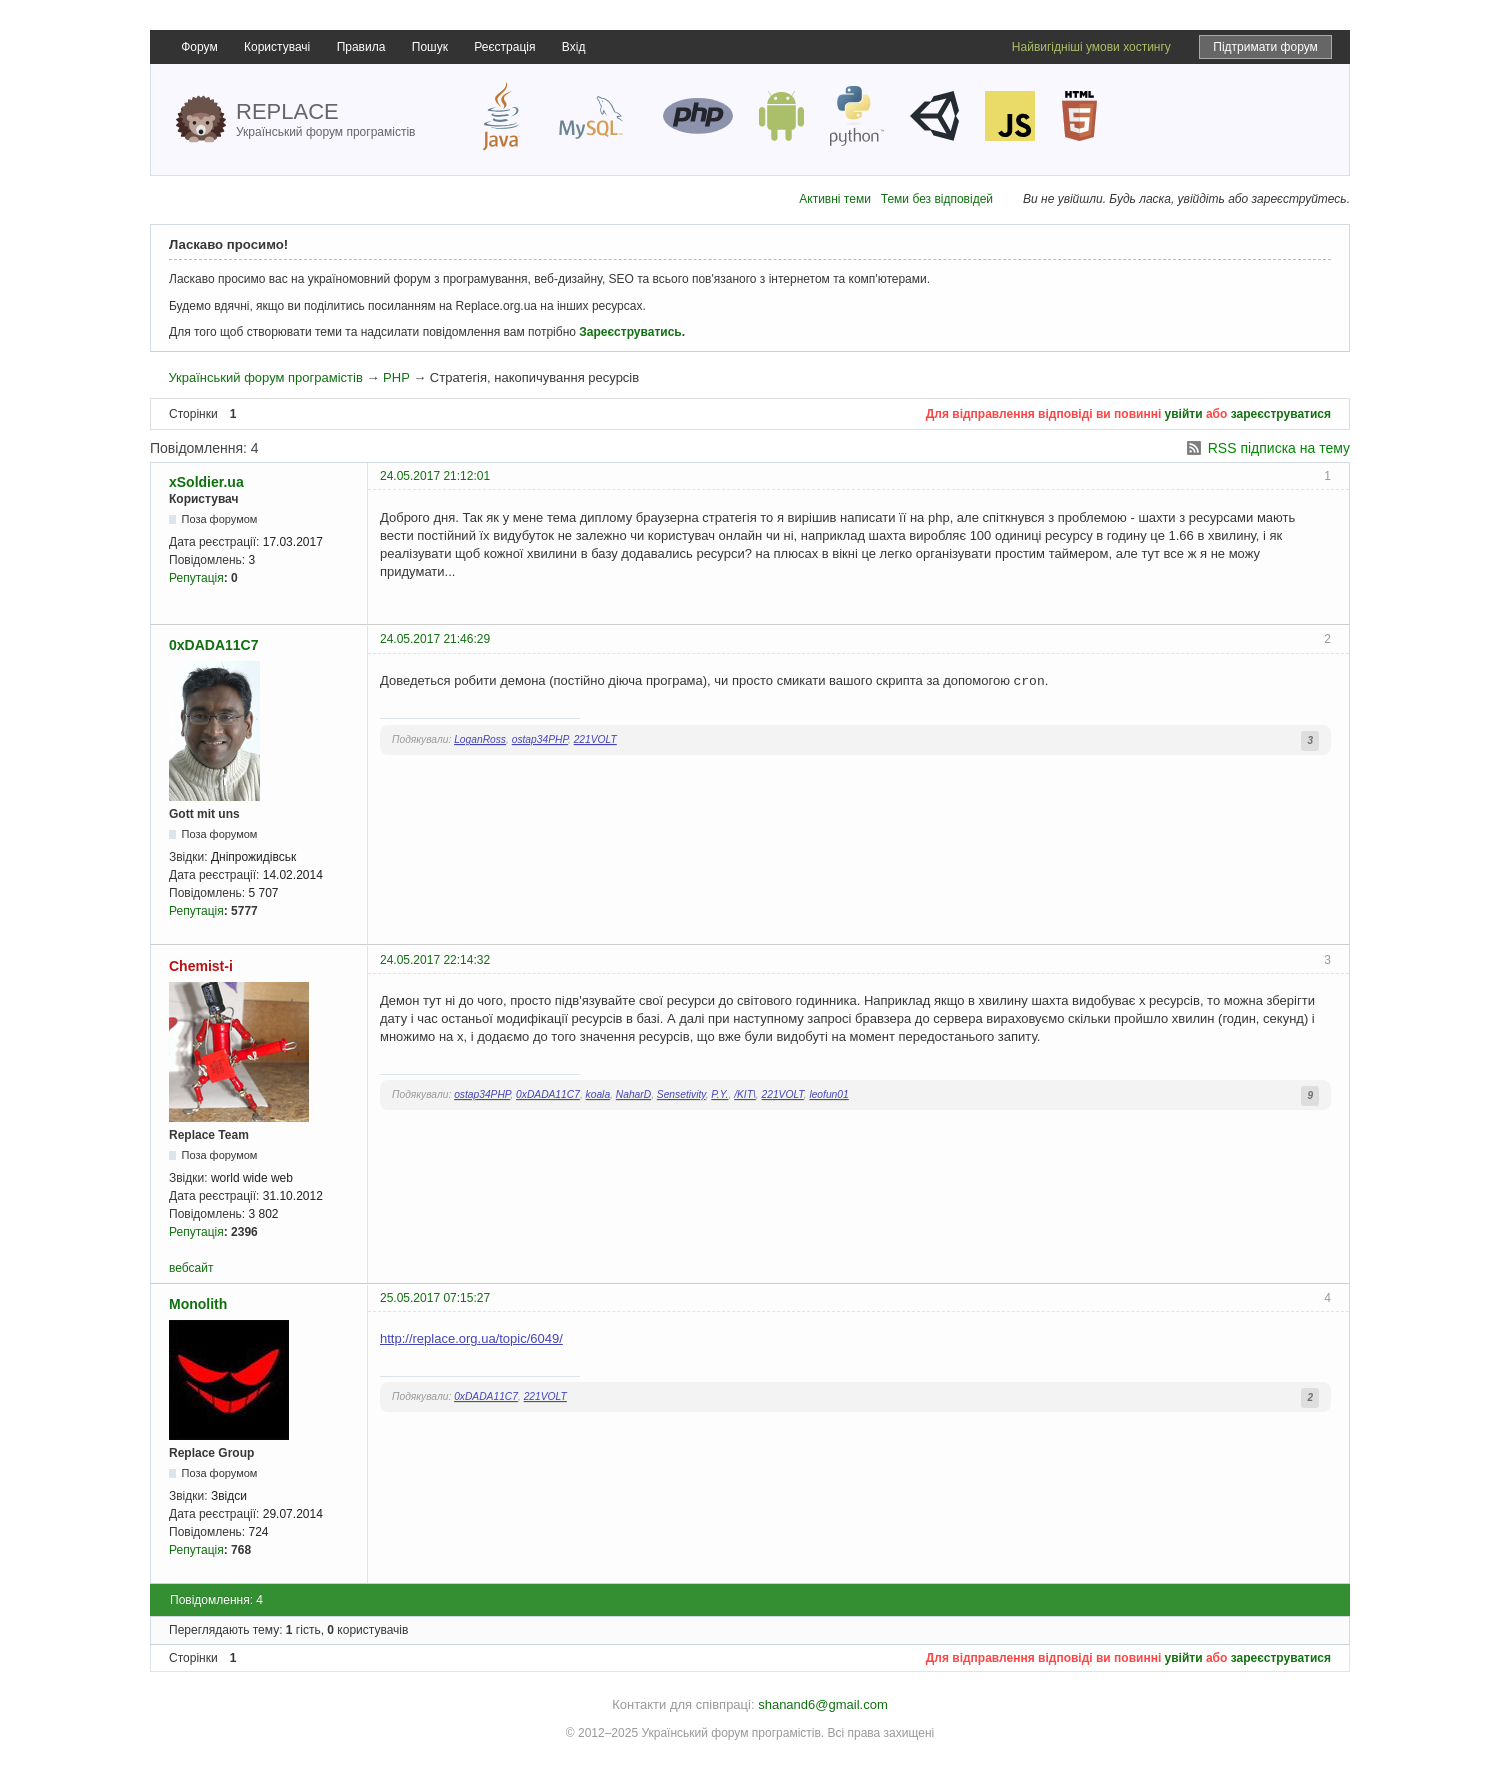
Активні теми (835, 199)
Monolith (198, 1304)
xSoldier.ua (206, 482)
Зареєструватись (630, 332)
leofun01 (828, 1094)
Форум (199, 47)
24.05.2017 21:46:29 (435, 639)
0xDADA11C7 (213, 645)
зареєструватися (1281, 414)
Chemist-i (201, 966)
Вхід (574, 47)
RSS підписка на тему (1279, 448)
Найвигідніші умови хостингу (1091, 47)
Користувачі (277, 47)
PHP (396, 377)
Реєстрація (504, 47)
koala (598, 1094)
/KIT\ (745, 1094)
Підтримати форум (1265, 47)
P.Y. (719, 1094)
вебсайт (191, 1268)
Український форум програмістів (265, 377)
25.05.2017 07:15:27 (435, 1298)
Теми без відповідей (937, 199)
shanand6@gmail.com (823, 1704)
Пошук (430, 47)
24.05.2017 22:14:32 (435, 960)
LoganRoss (480, 739)
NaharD (633, 1094)
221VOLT (595, 739)
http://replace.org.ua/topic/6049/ (471, 1338)
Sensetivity (681, 1094)
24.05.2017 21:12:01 (435, 476)
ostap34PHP (540, 739)
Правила (361, 47)
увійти (1184, 414)
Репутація (196, 578)
